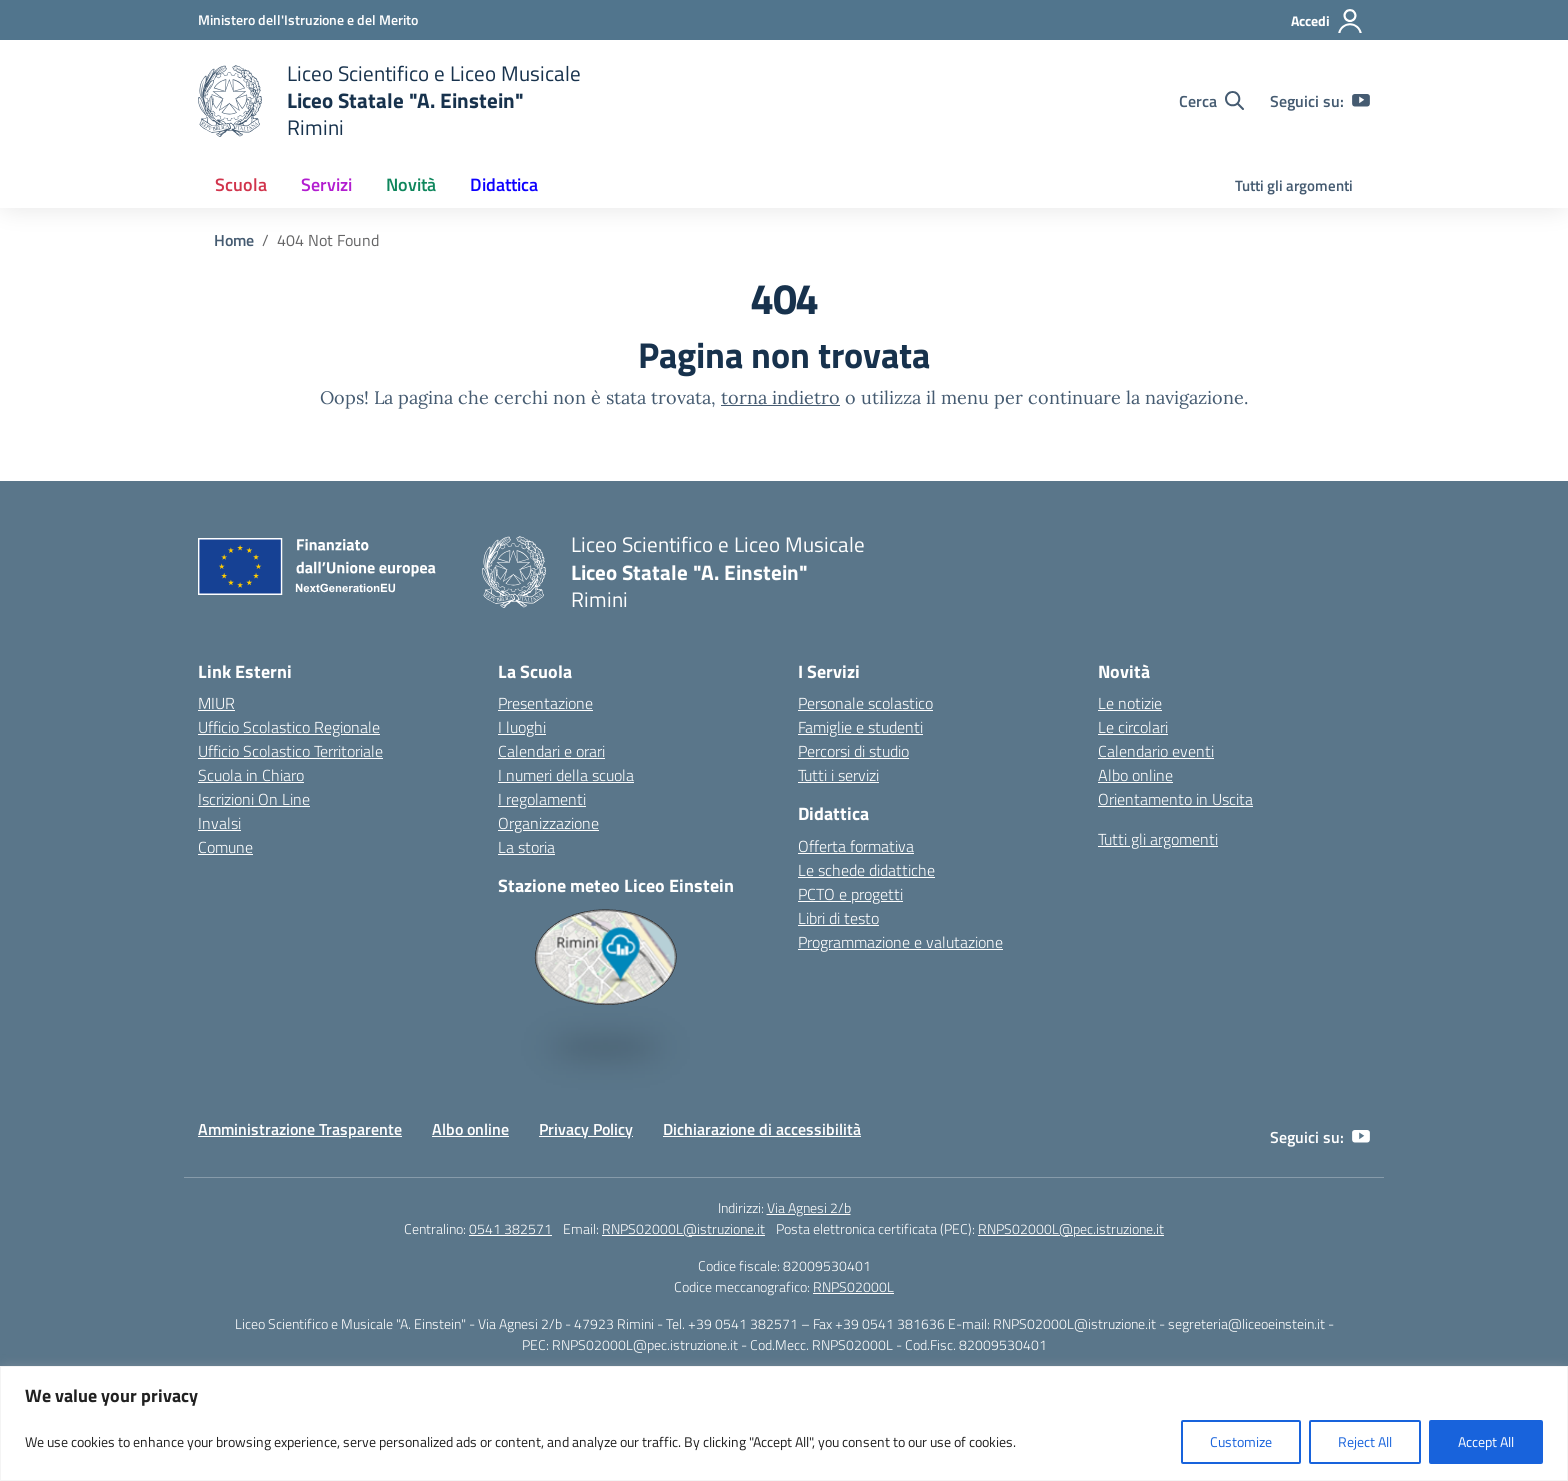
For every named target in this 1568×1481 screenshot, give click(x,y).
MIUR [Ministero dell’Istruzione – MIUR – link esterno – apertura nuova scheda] (216, 703)
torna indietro (780, 397)
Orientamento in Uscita (1175, 799)
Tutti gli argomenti (1294, 185)
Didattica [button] (504, 184)
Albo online (1135, 775)
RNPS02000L (853, 1286)
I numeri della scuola (566, 775)
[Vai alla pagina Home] (234, 240)
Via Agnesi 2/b (809, 1207)
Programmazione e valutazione (900, 942)
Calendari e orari (551, 751)
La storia (526, 847)
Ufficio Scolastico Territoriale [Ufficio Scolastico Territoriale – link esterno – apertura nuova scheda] (290, 751)
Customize (1241, 1441)
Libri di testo (838, 918)
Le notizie (1130, 703)
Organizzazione (548, 823)
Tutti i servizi (838, 775)
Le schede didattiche (866, 870)
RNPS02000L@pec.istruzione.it (1071, 1228)
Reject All (1365, 1441)
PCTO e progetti (850, 894)
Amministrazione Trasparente (300, 1129)
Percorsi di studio (853, 751)
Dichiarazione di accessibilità (762, 1129)
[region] (784, 1423)
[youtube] (1361, 101)
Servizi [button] (326, 184)
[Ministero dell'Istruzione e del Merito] (308, 19)
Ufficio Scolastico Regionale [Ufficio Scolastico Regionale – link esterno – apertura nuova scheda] (289, 727)
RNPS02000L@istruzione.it (683, 1228)
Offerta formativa (856, 846)
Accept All (1486, 1441)
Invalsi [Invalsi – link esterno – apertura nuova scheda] (219, 823)
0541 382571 (510, 1228)
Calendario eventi (1156, 751)
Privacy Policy (586, 1129)
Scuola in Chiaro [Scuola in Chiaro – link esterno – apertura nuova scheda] (251, 775)
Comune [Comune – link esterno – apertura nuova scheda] (225, 847)
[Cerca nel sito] (1211, 101)
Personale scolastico (865, 703)
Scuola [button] (241, 184)
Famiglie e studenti (860, 727)
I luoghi (522, 727)
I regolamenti (542, 799)
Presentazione (545, 703)
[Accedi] (1327, 21)
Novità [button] (411, 184)
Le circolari (1133, 727)
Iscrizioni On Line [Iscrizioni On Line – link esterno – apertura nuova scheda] (254, 799)
